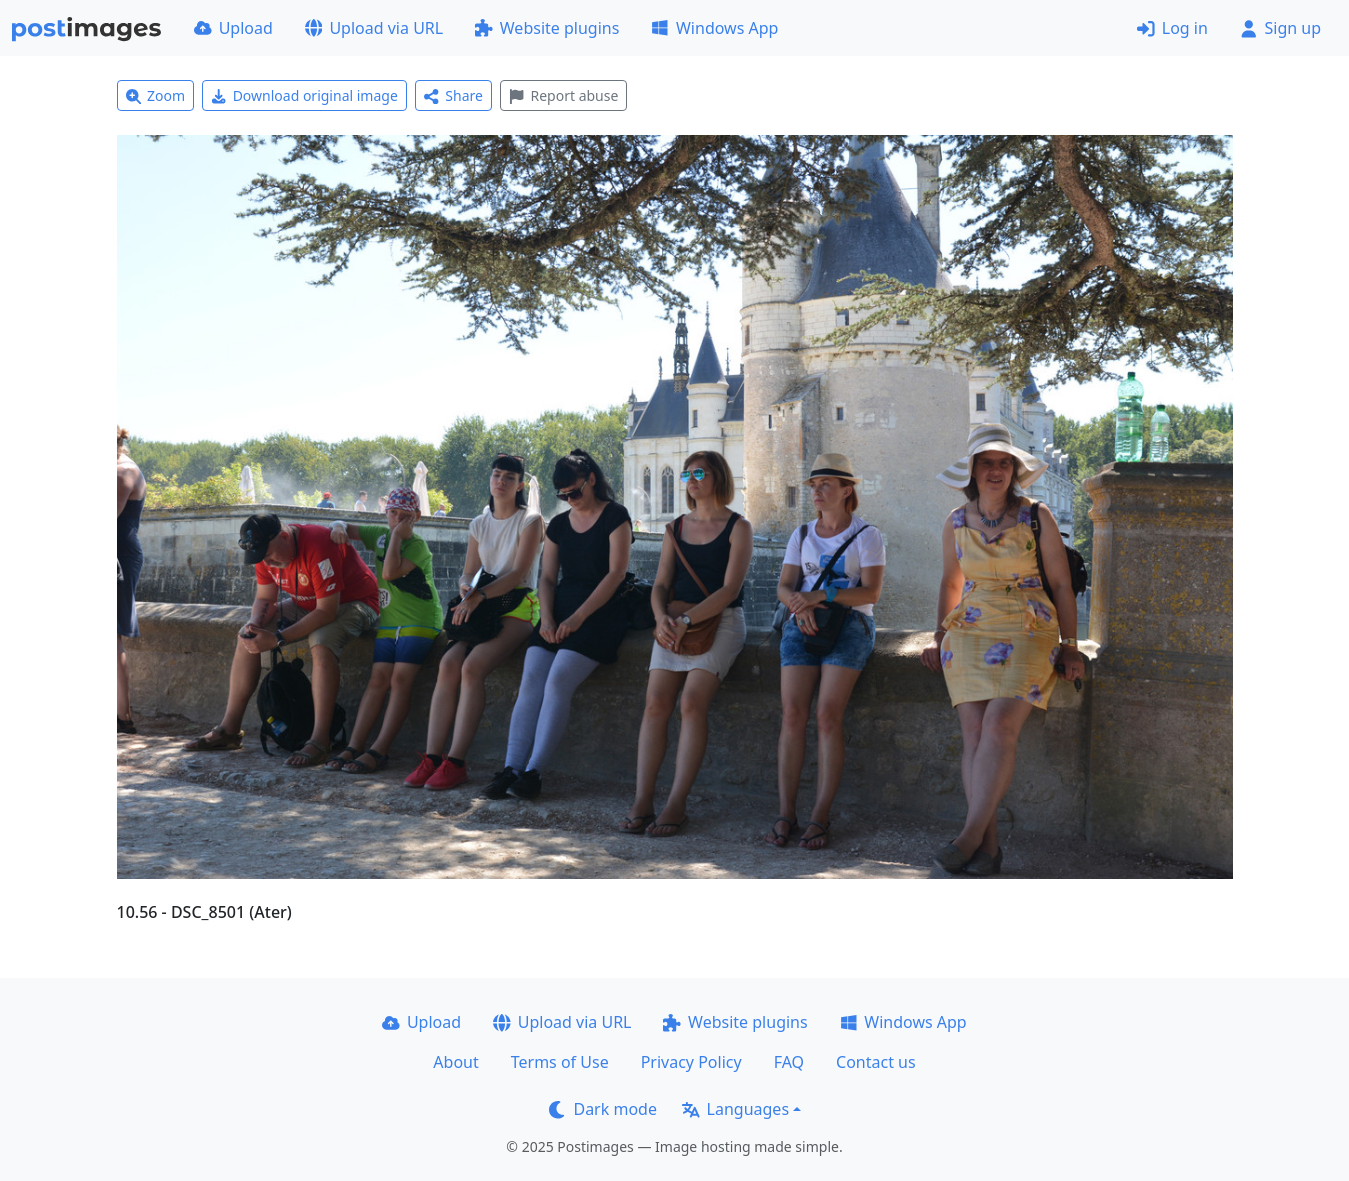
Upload (233, 28)
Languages (735, 1109)
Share (453, 95)
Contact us (876, 1062)
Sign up (1280, 28)
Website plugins (547, 28)
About (455, 1062)
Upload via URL (374, 28)
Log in (1172, 28)
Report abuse (563, 95)
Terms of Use (560, 1062)
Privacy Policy (691, 1062)
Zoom (156, 95)
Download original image (304, 95)
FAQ (789, 1062)
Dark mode (603, 1109)
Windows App (714, 28)
